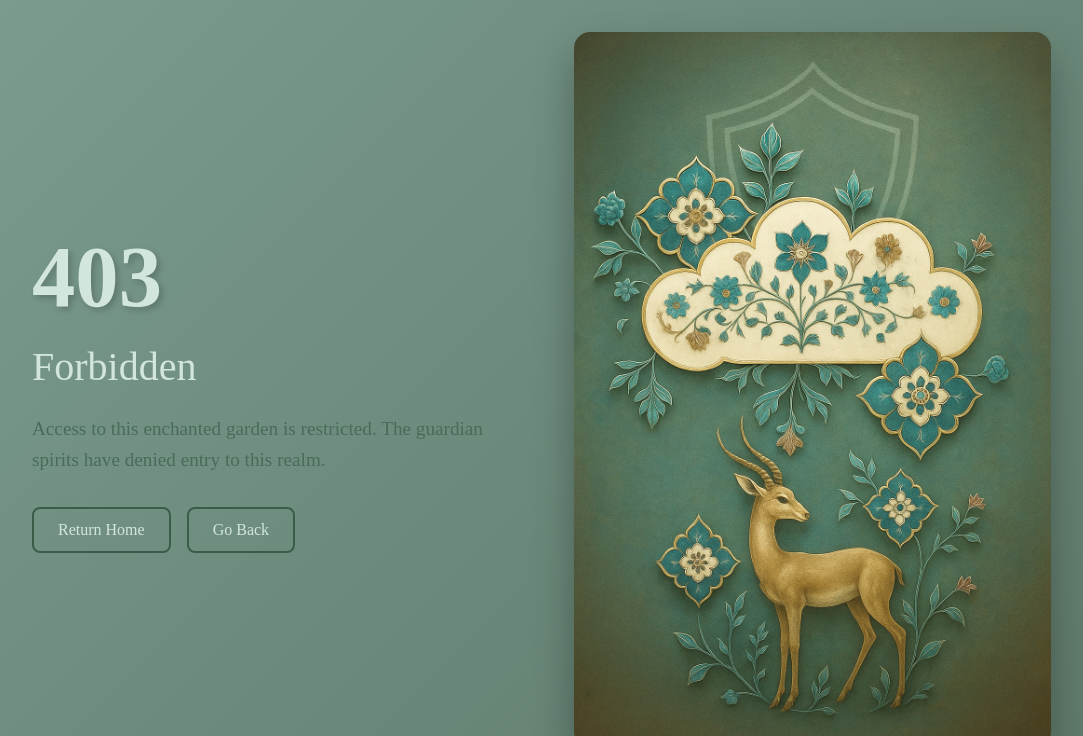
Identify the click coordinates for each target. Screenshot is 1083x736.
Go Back (239, 529)
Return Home (100, 529)
